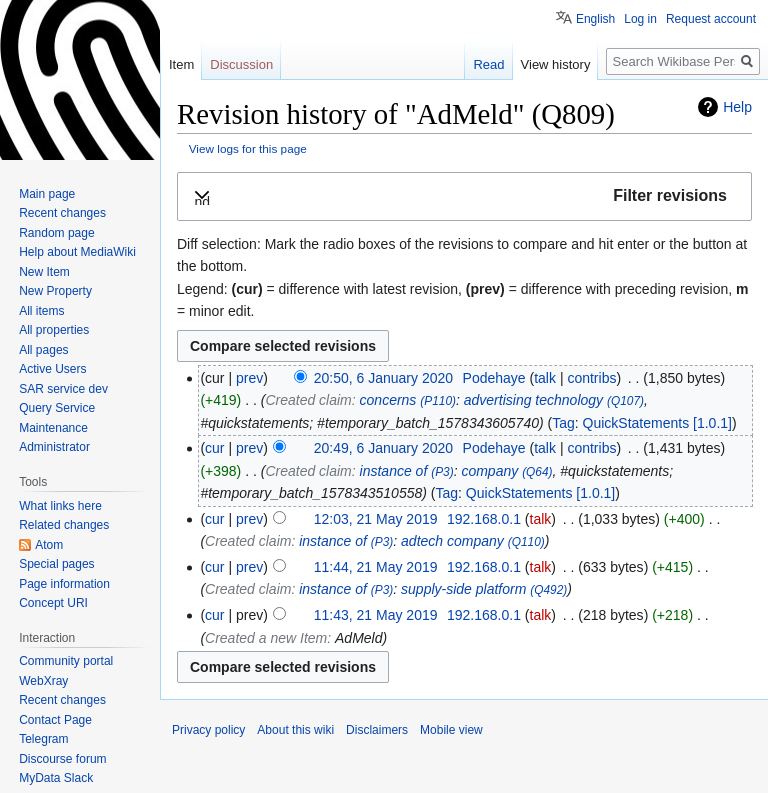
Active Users (52, 369)
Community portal (66, 661)
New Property (55, 291)
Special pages (56, 564)
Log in (640, 19)
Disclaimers (377, 730)
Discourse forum (62, 759)
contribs (591, 378)
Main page (47, 194)
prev (249, 378)
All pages (43, 350)
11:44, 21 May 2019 (376, 567)
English (595, 19)
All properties (54, 330)
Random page (56, 233)
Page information (64, 584)
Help (737, 107)
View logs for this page (248, 148)
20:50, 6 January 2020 (383, 378)
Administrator (54, 447)
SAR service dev (63, 389)
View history (556, 64)
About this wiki (295, 730)
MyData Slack (56, 778)
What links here (60, 506)
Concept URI (53, 603)
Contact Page (55, 720)
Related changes (64, 525)
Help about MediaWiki (77, 252)
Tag (563, 423)
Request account (711, 19)
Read (488, 64)
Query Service (57, 408)
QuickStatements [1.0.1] (657, 423)
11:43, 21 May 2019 (376, 615)
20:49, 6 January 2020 (383, 448)
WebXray (43, 681)
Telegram (43, 739)
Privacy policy (208, 730)
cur (214, 448)
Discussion (241, 64)
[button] (464, 196)
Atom (49, 545)
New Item (44, 272)
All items (41, 311)
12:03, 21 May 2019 (376, 519)
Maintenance (53, 428)
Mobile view (451, 730)
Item (181, 64)
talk (545, 378)
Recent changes (62, 213)
